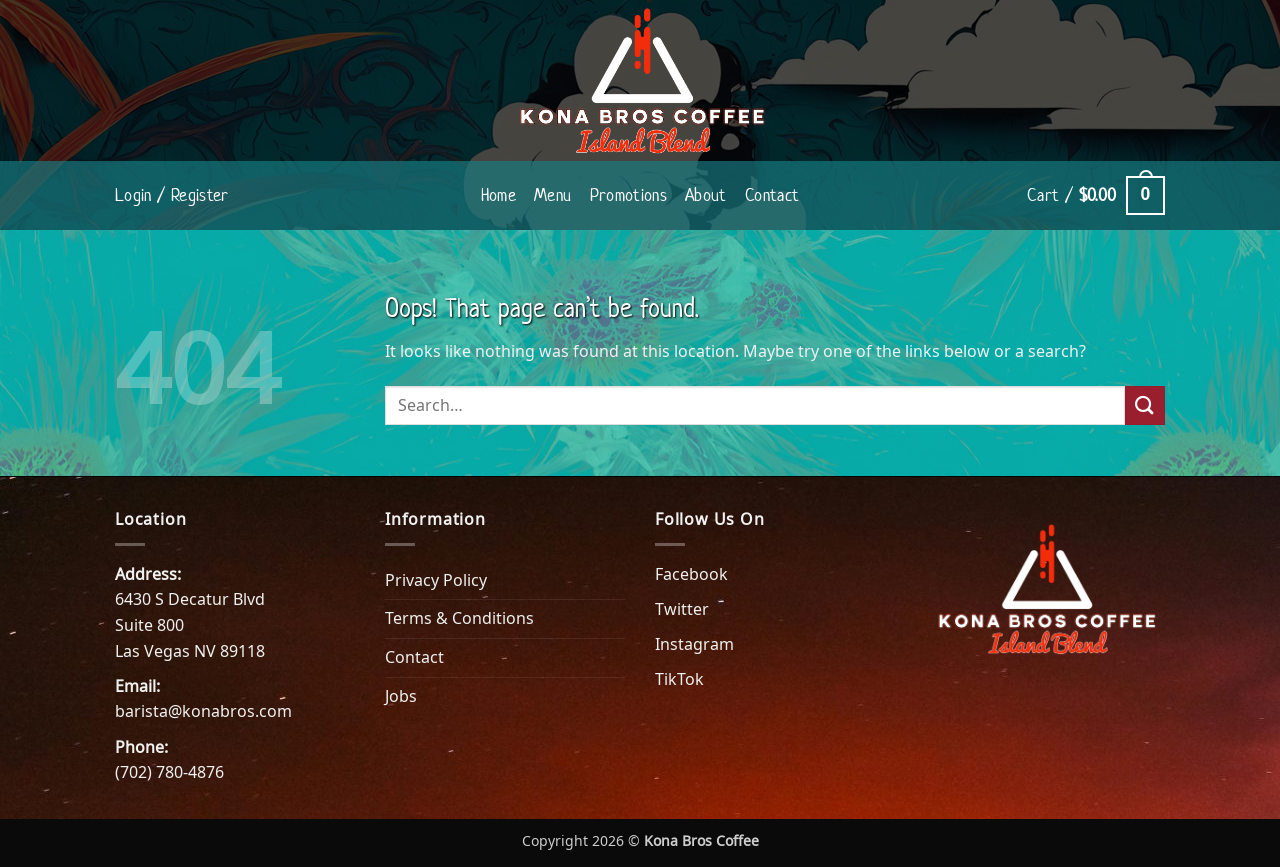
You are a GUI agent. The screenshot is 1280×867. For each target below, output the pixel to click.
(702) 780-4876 (169, 772)
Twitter (682, 609)
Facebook (691, 574)
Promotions (629, 195)
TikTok (679, 679)
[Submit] (1145, 405)
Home (498, 195)
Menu (552, 195)
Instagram (694, 644)
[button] (172, 195)
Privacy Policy (436, 580)
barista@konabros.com (203, 711)
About (706, 195)
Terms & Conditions (459, 618)
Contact (772, 195)
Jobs (401, 696)
